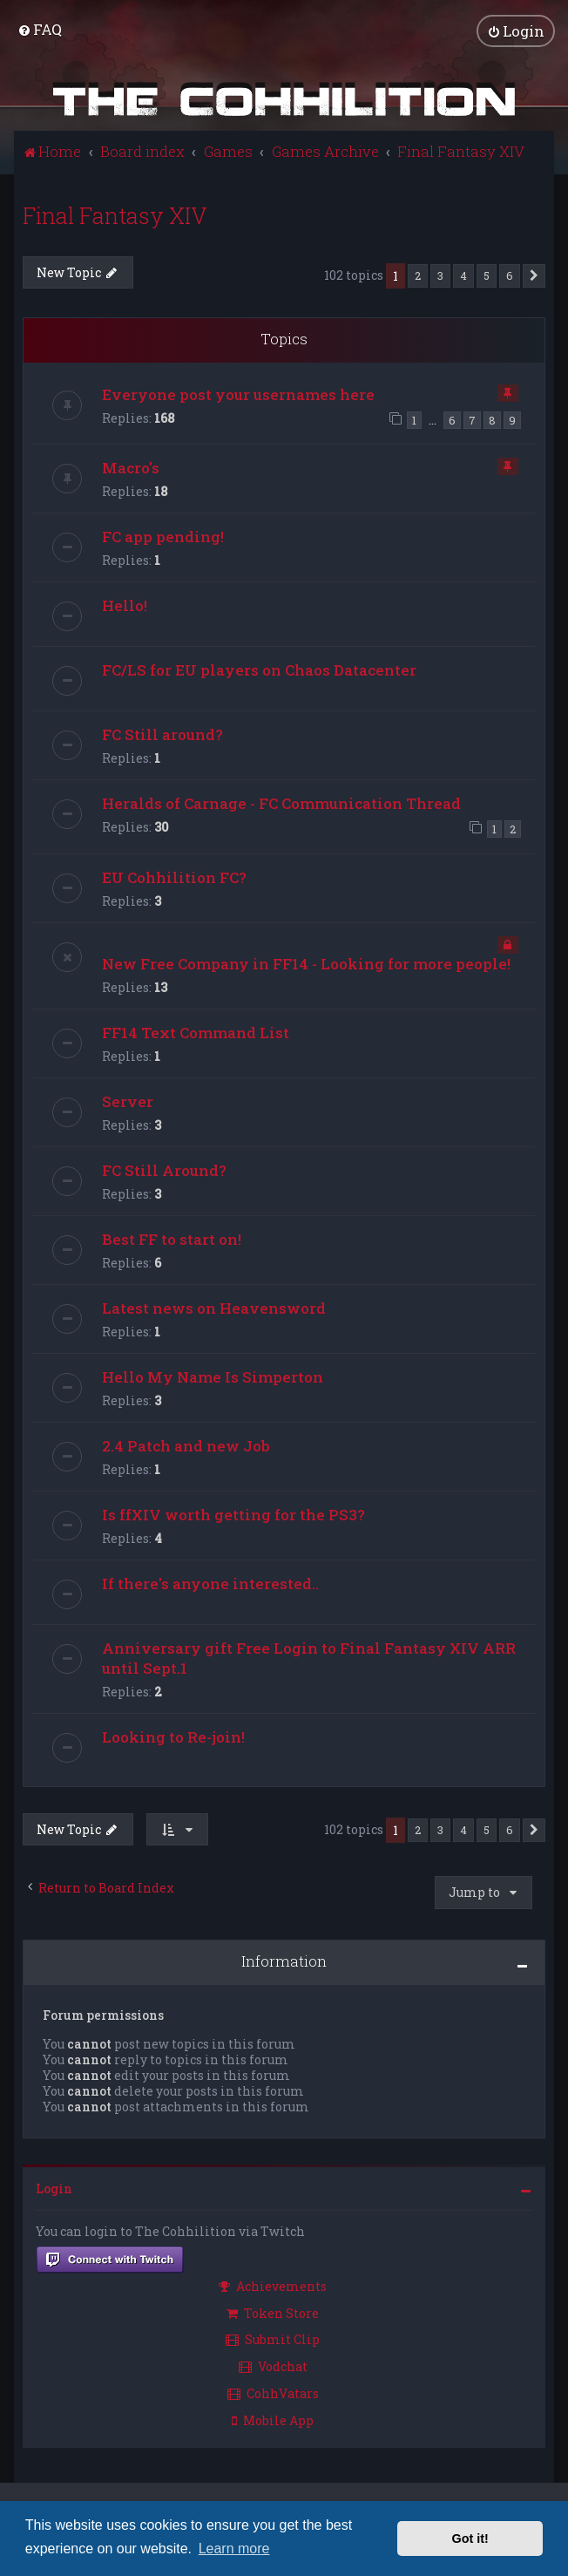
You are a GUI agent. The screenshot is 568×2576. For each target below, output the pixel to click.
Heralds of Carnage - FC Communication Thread (281, 803)
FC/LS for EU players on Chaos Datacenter (259, 670)
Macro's (130, 468)
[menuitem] (39, 29)
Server (127, 1101)
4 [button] (463, 275)
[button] (534, 275)
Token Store (273, 2312)
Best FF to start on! (171, 1238)
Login (54, 2187)
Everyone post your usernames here (238, 394)
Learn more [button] (234, 2548)
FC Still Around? (164, 1169)
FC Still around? (162, 734)
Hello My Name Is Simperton (212, 1376)
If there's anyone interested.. (210, 1583)
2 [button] (418, 275)
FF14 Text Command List (195, 1032)
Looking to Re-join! (173, 1736)
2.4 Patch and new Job (186, 1445)
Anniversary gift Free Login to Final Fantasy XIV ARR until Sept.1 (309, 1657)
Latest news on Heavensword (214, 1307)
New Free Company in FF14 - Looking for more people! (306, 963)
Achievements (273, 2285)
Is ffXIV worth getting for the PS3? (233, 1514)
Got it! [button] (470, 2538)
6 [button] (509, 275)
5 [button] (486, 275)
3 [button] (440, 275)
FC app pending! (163, 537)
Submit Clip (273, 2339)
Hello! (124, 605)
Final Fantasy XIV (115, 215)
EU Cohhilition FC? (174, 877)
